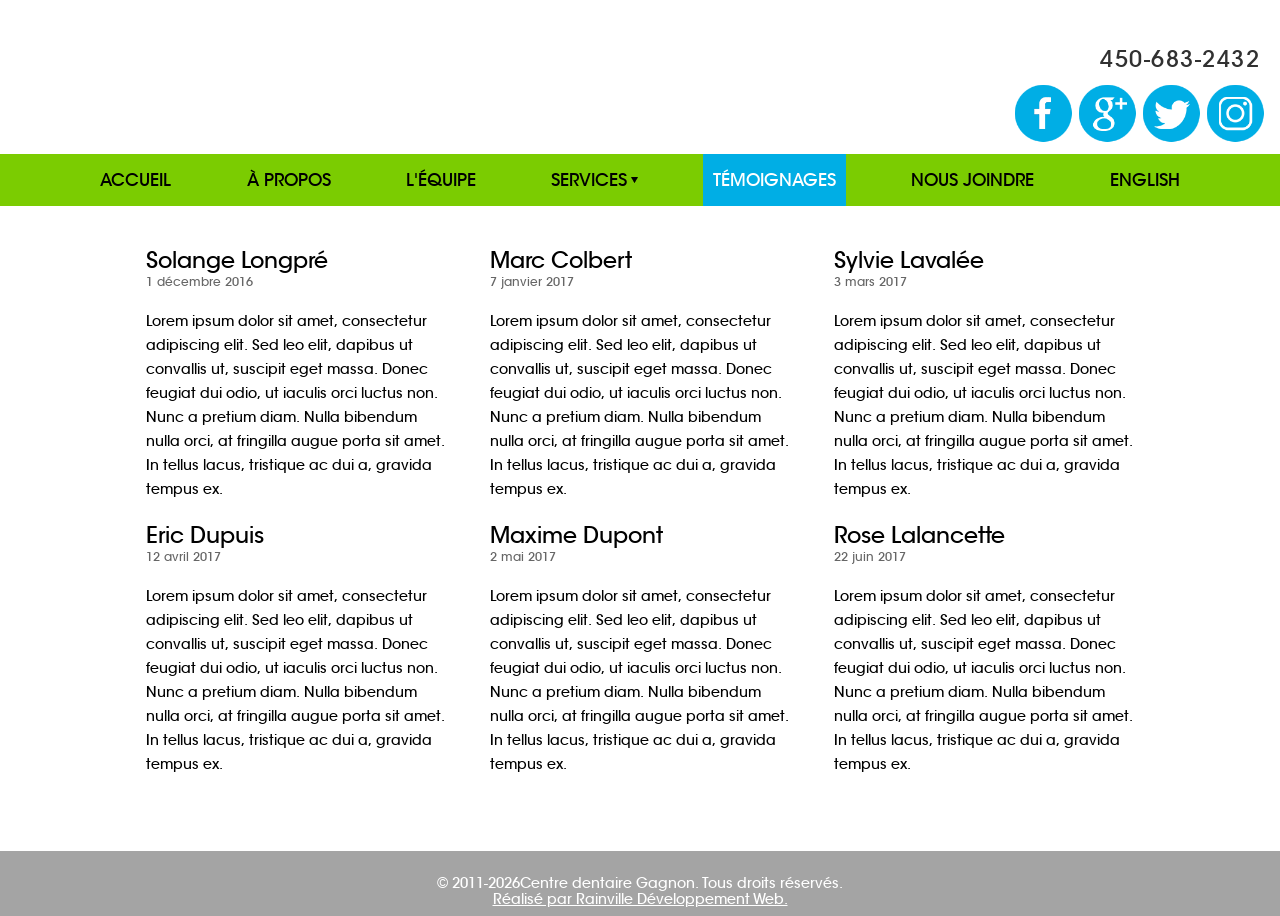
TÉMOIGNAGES (774, 180)
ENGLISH (1145, 180)
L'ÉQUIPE (441, 180)
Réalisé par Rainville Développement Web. (640, 899)
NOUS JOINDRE (972, 180)
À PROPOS (289, 180)
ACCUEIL (135, 180)
